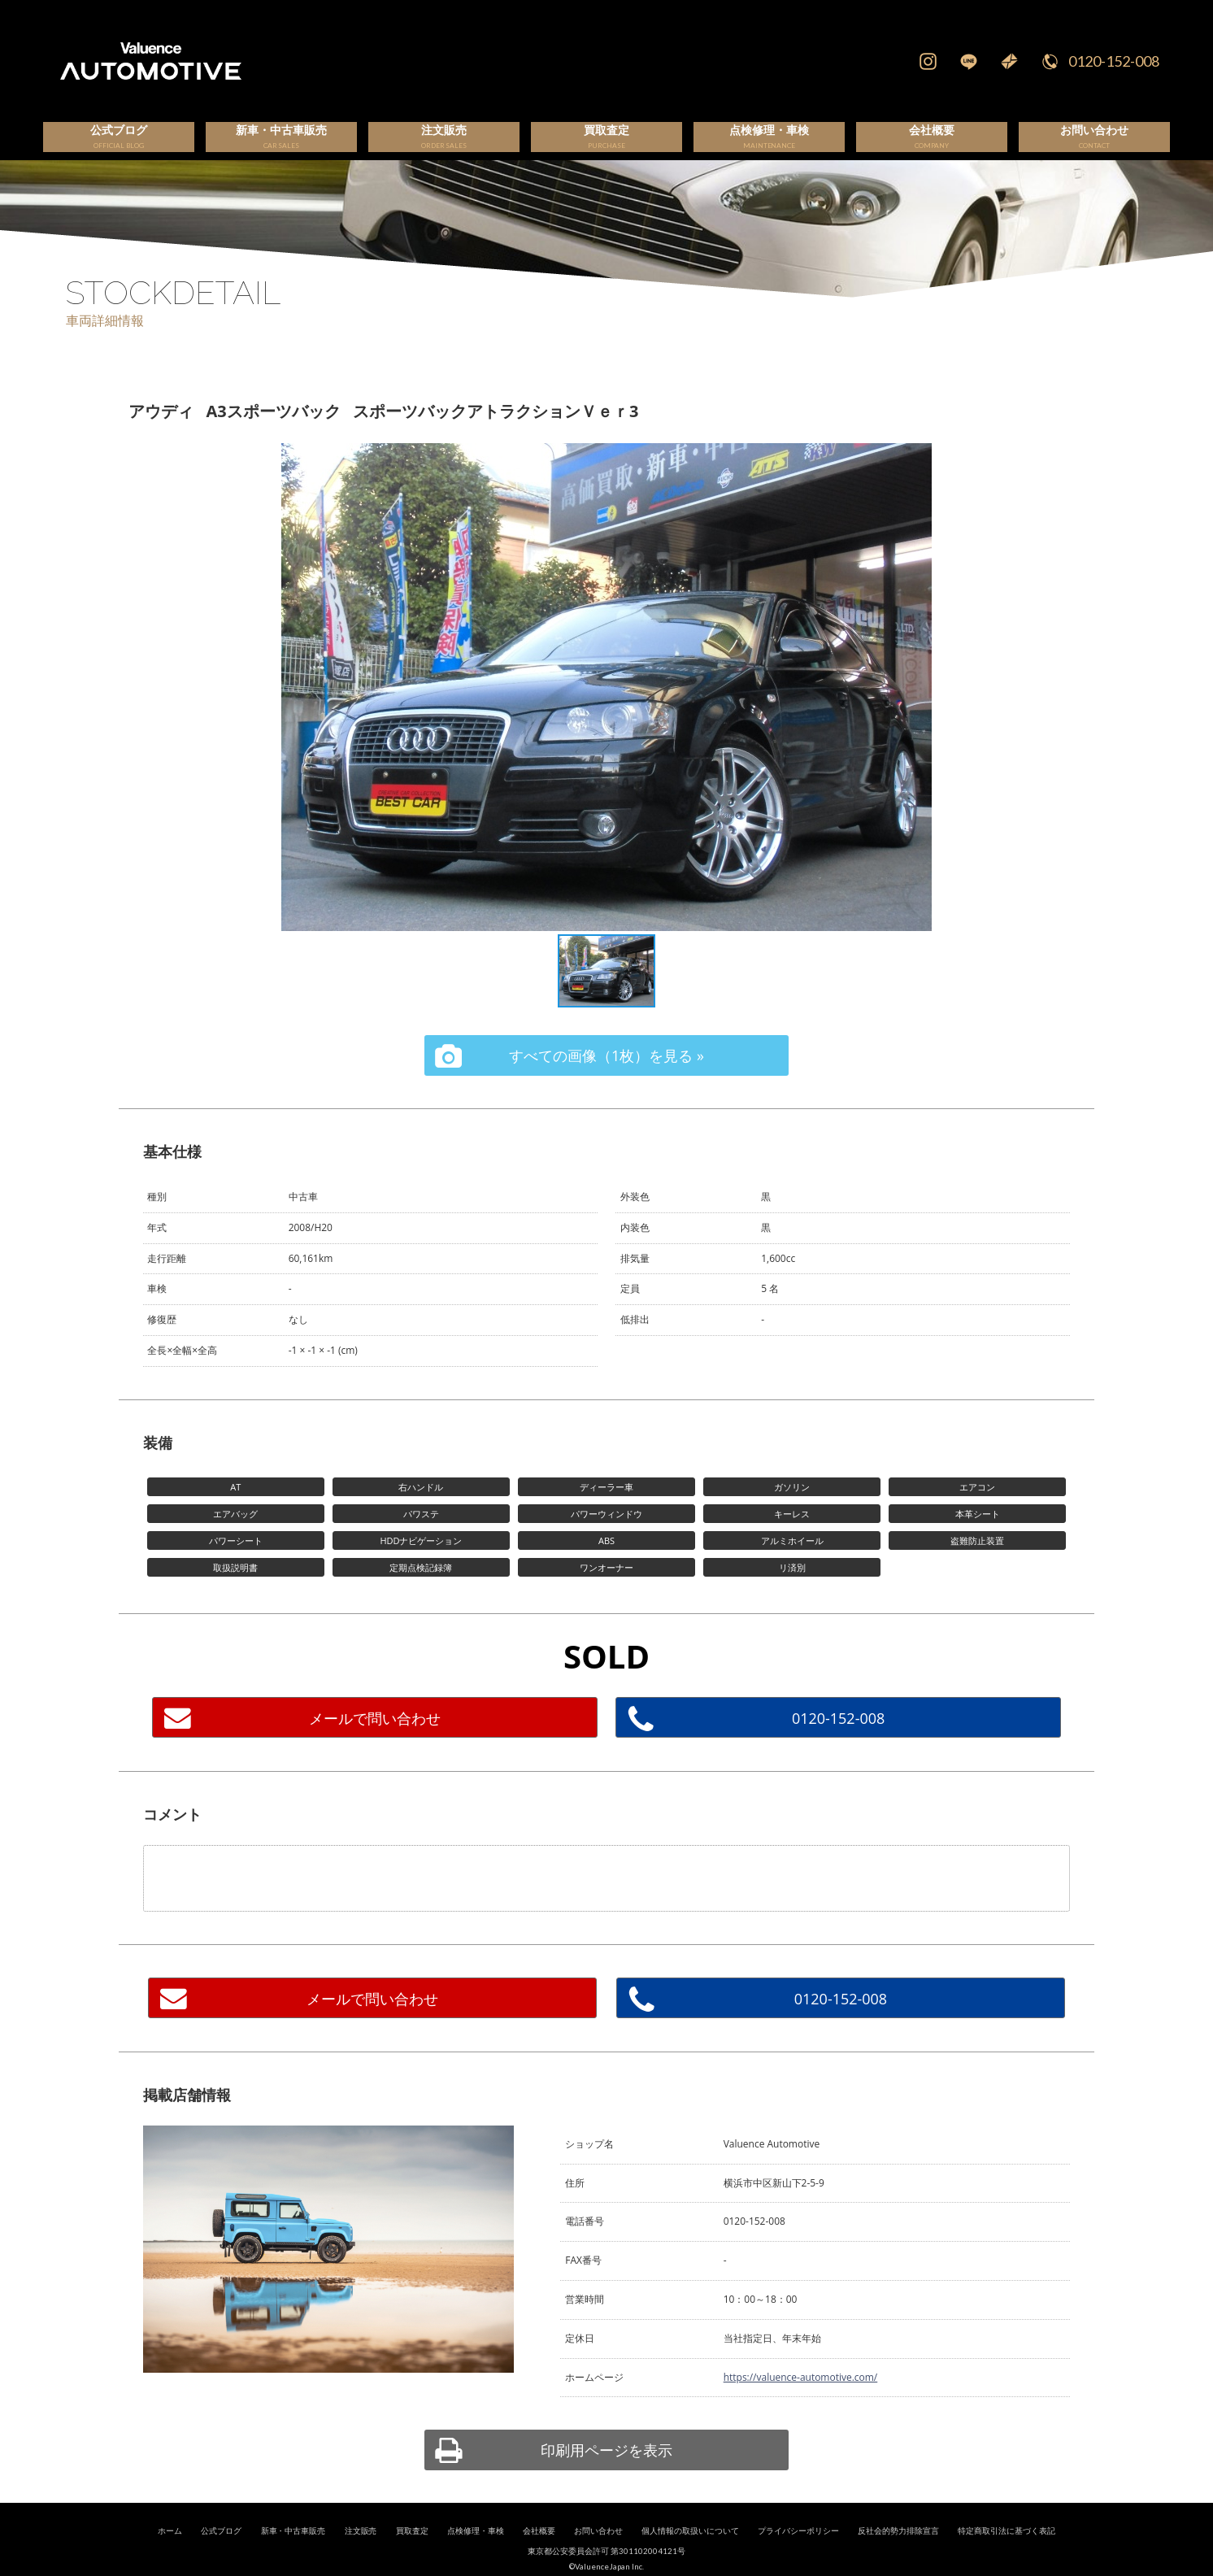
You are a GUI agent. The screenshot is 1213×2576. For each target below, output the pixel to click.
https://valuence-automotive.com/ (801, 2396)
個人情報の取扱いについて (690, 2549)
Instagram (927, 61)
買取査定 (412, 2549)
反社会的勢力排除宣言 (898, 2549)
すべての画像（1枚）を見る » (606, 1074)
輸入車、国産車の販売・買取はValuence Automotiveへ (398, 61)
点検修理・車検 (475, 2549)
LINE (968, 61)
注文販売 (361, 2549)
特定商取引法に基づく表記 (1006, 2549)
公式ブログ (221, 2549)
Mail (1009, 61)
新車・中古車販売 (293, 2549)
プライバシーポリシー (798, 2549)
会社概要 (539, 2549)
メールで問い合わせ (375, 1737)
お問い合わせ (598, 2549)
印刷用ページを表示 (606, 2468)
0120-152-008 (1113, 61)
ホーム (170, 2549)
